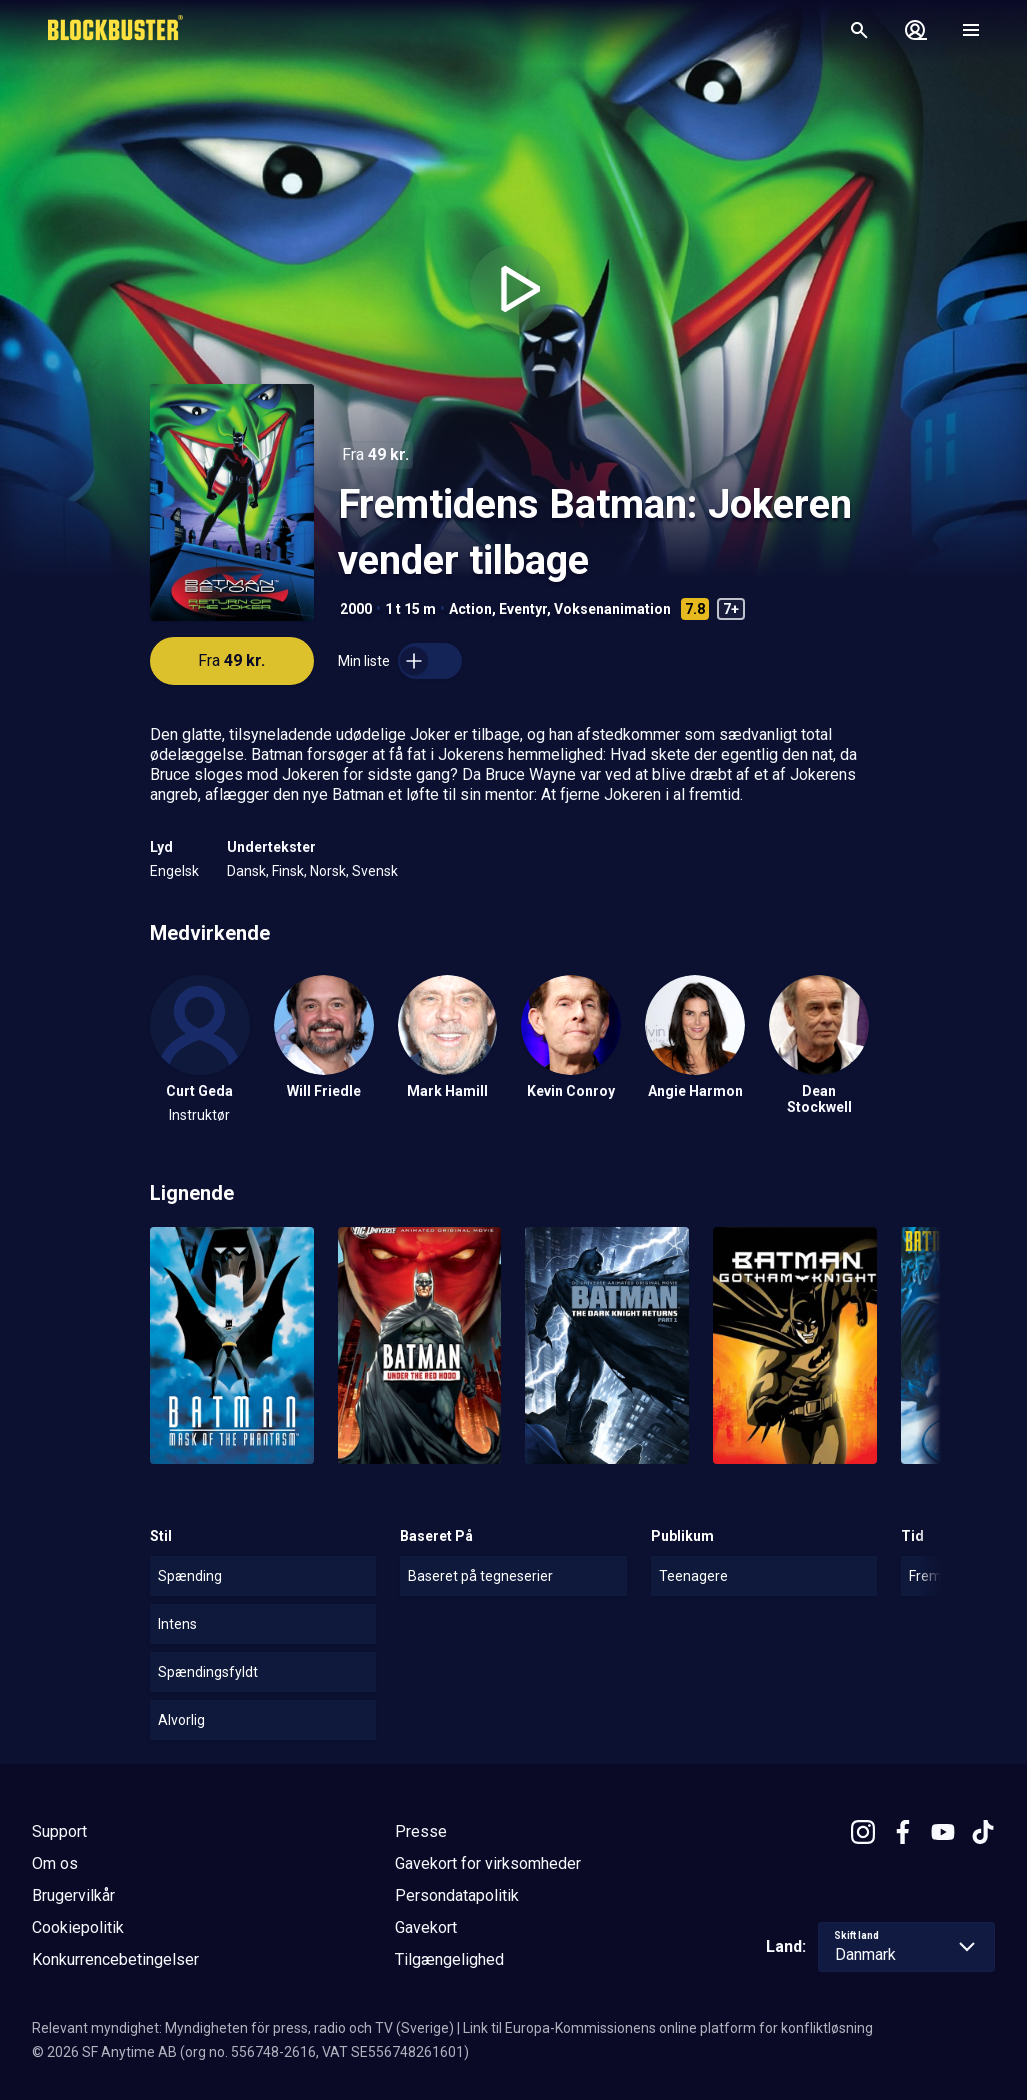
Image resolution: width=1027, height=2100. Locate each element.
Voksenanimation (612, 609)
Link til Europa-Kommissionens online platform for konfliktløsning (668, 2028)
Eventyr (523, 609)
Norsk (328, 871)
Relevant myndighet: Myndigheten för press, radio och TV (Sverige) (243, 2028)
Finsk (288, 871)
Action (470, 609)
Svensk (375, 871)
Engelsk (174, 871)
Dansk (246, 871)
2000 (356, 609)
